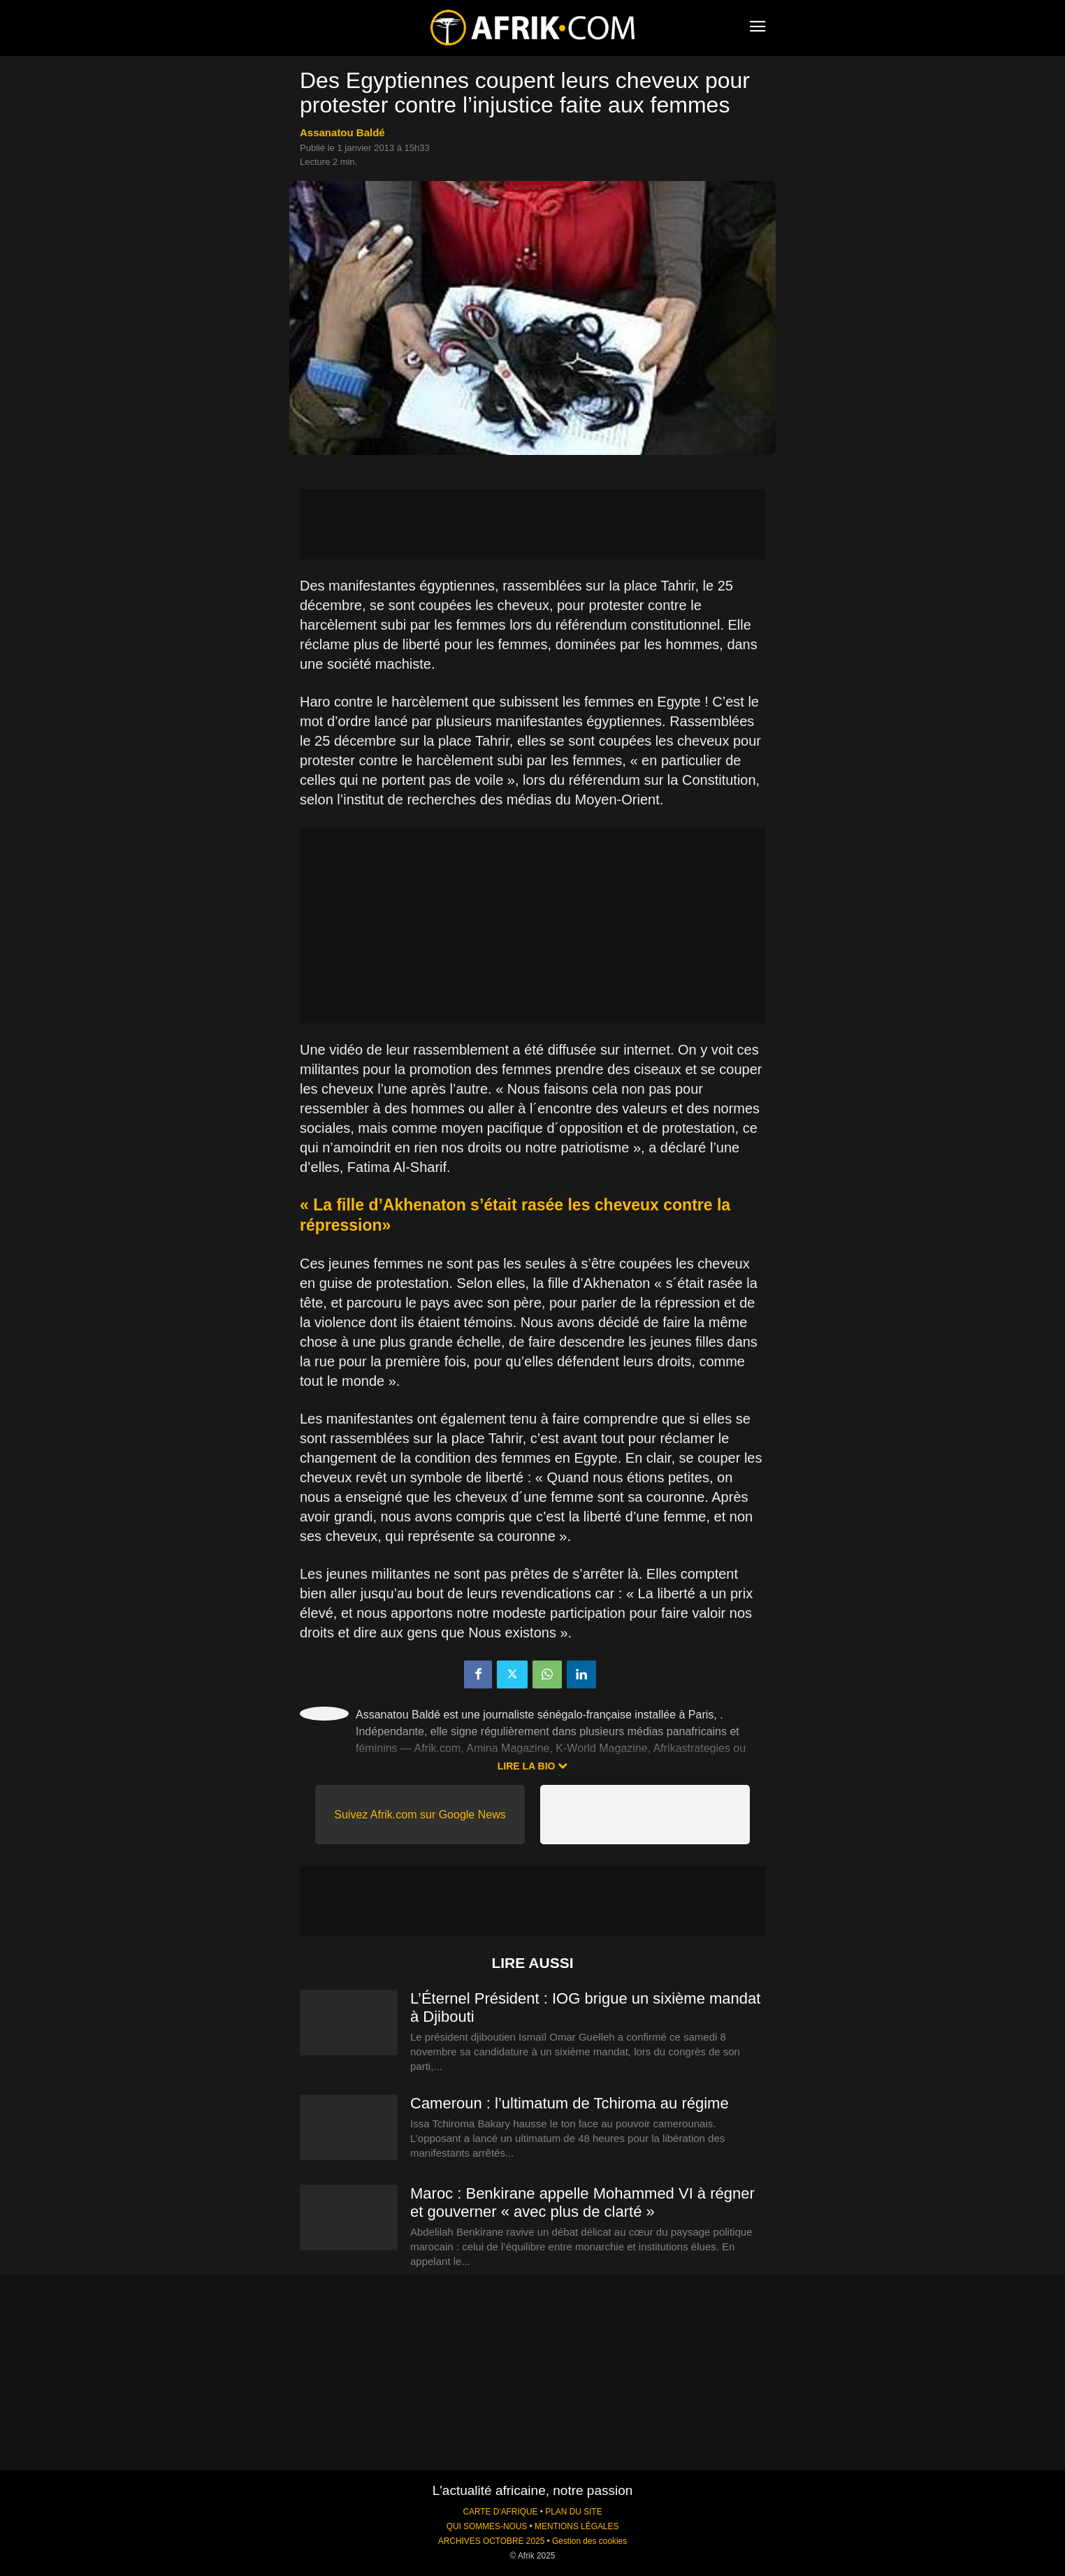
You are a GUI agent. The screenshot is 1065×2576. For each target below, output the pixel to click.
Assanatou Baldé (342, 132)
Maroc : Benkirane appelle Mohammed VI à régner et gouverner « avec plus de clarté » (582, 2202)
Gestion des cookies (589, 2541)
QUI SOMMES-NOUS (487, 2526)
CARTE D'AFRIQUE (500, 2512)
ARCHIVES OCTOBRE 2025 (491, 2541)
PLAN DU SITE (573, 2512)
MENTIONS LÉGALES (576, 2526)
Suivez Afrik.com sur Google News (419, 1815)
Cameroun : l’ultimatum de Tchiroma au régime (569, 2103)
